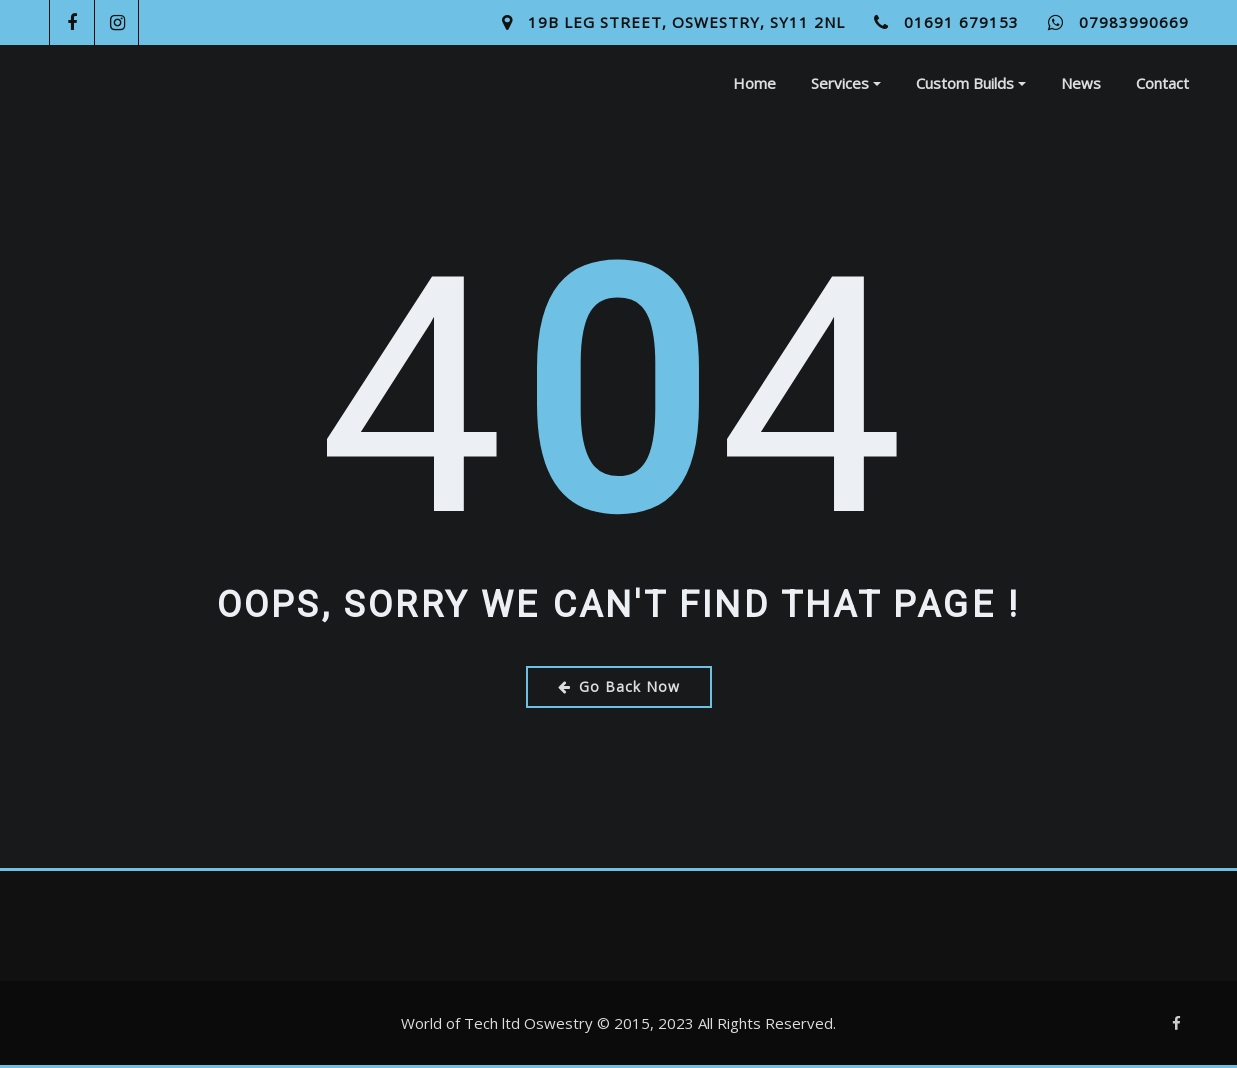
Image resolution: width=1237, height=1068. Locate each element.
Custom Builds (971, 83)
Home (754, 83)
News (1081, 83)
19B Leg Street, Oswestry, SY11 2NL (686, 22)
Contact (1162, 83)
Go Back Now (619, 686)
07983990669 (1134, 22)
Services (846, 83)
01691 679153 (961, 22)
